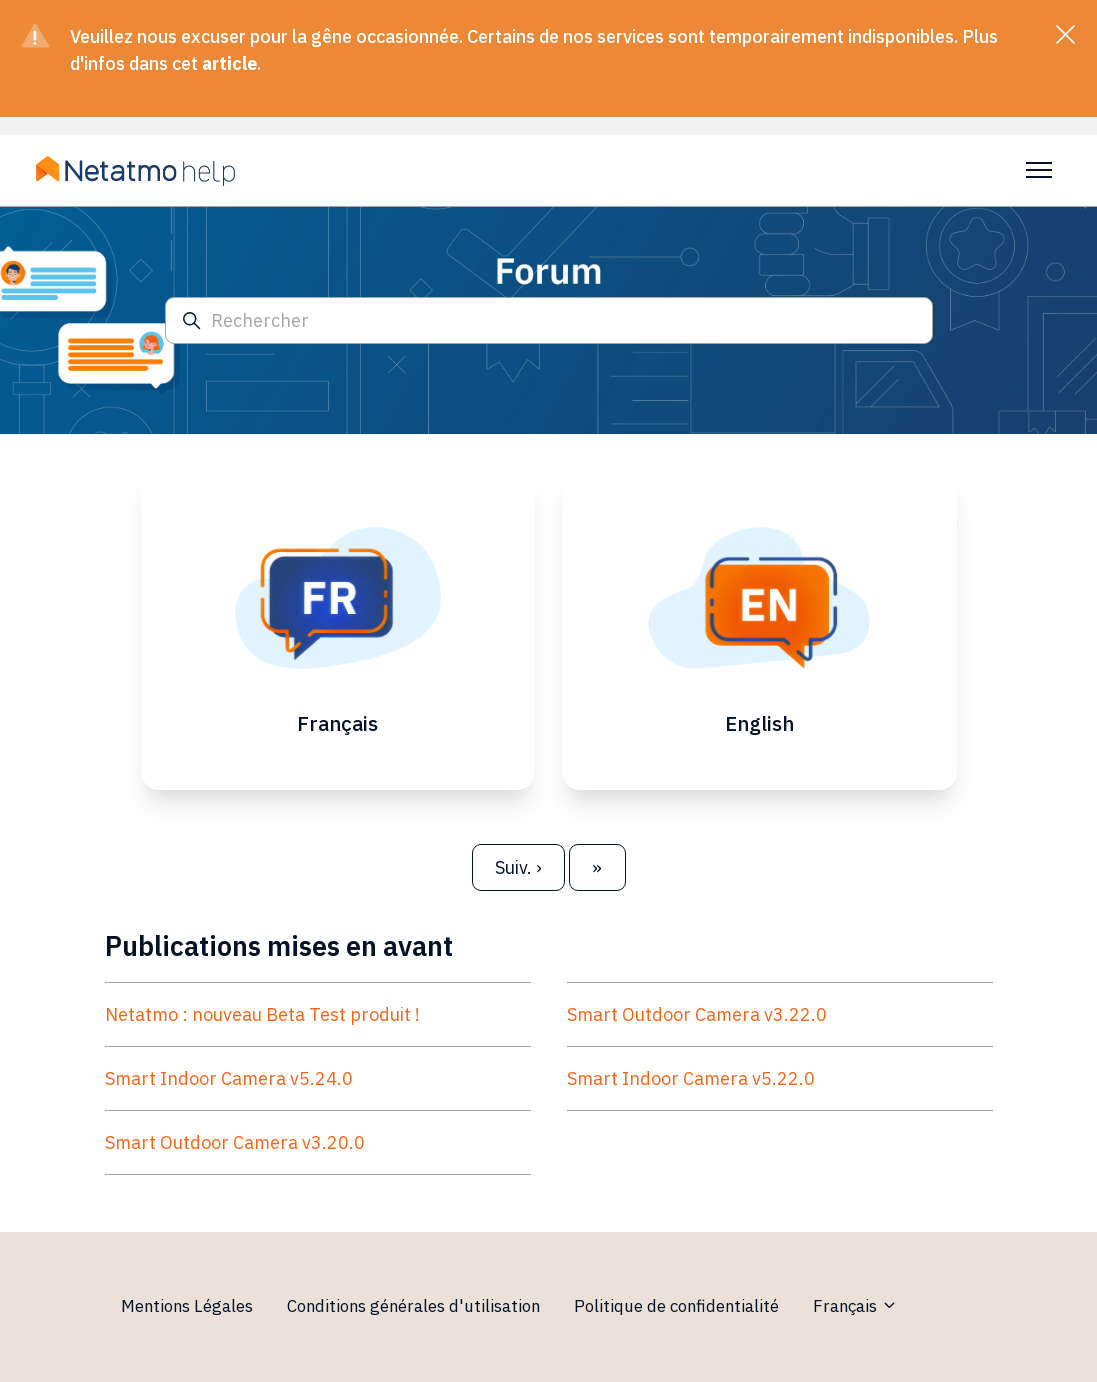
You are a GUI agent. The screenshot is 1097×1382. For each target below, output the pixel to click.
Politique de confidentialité (676, 1306)
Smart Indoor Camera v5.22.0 (691, 1082)
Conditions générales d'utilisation (413, 1306)
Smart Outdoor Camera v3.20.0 (235, 1146)
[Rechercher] (549, 320)
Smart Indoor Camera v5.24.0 (229, 1082)
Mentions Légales (187, 1306)
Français (855, 1306)
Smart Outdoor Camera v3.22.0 (697, 1018)
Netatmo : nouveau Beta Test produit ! (262, 1018)
